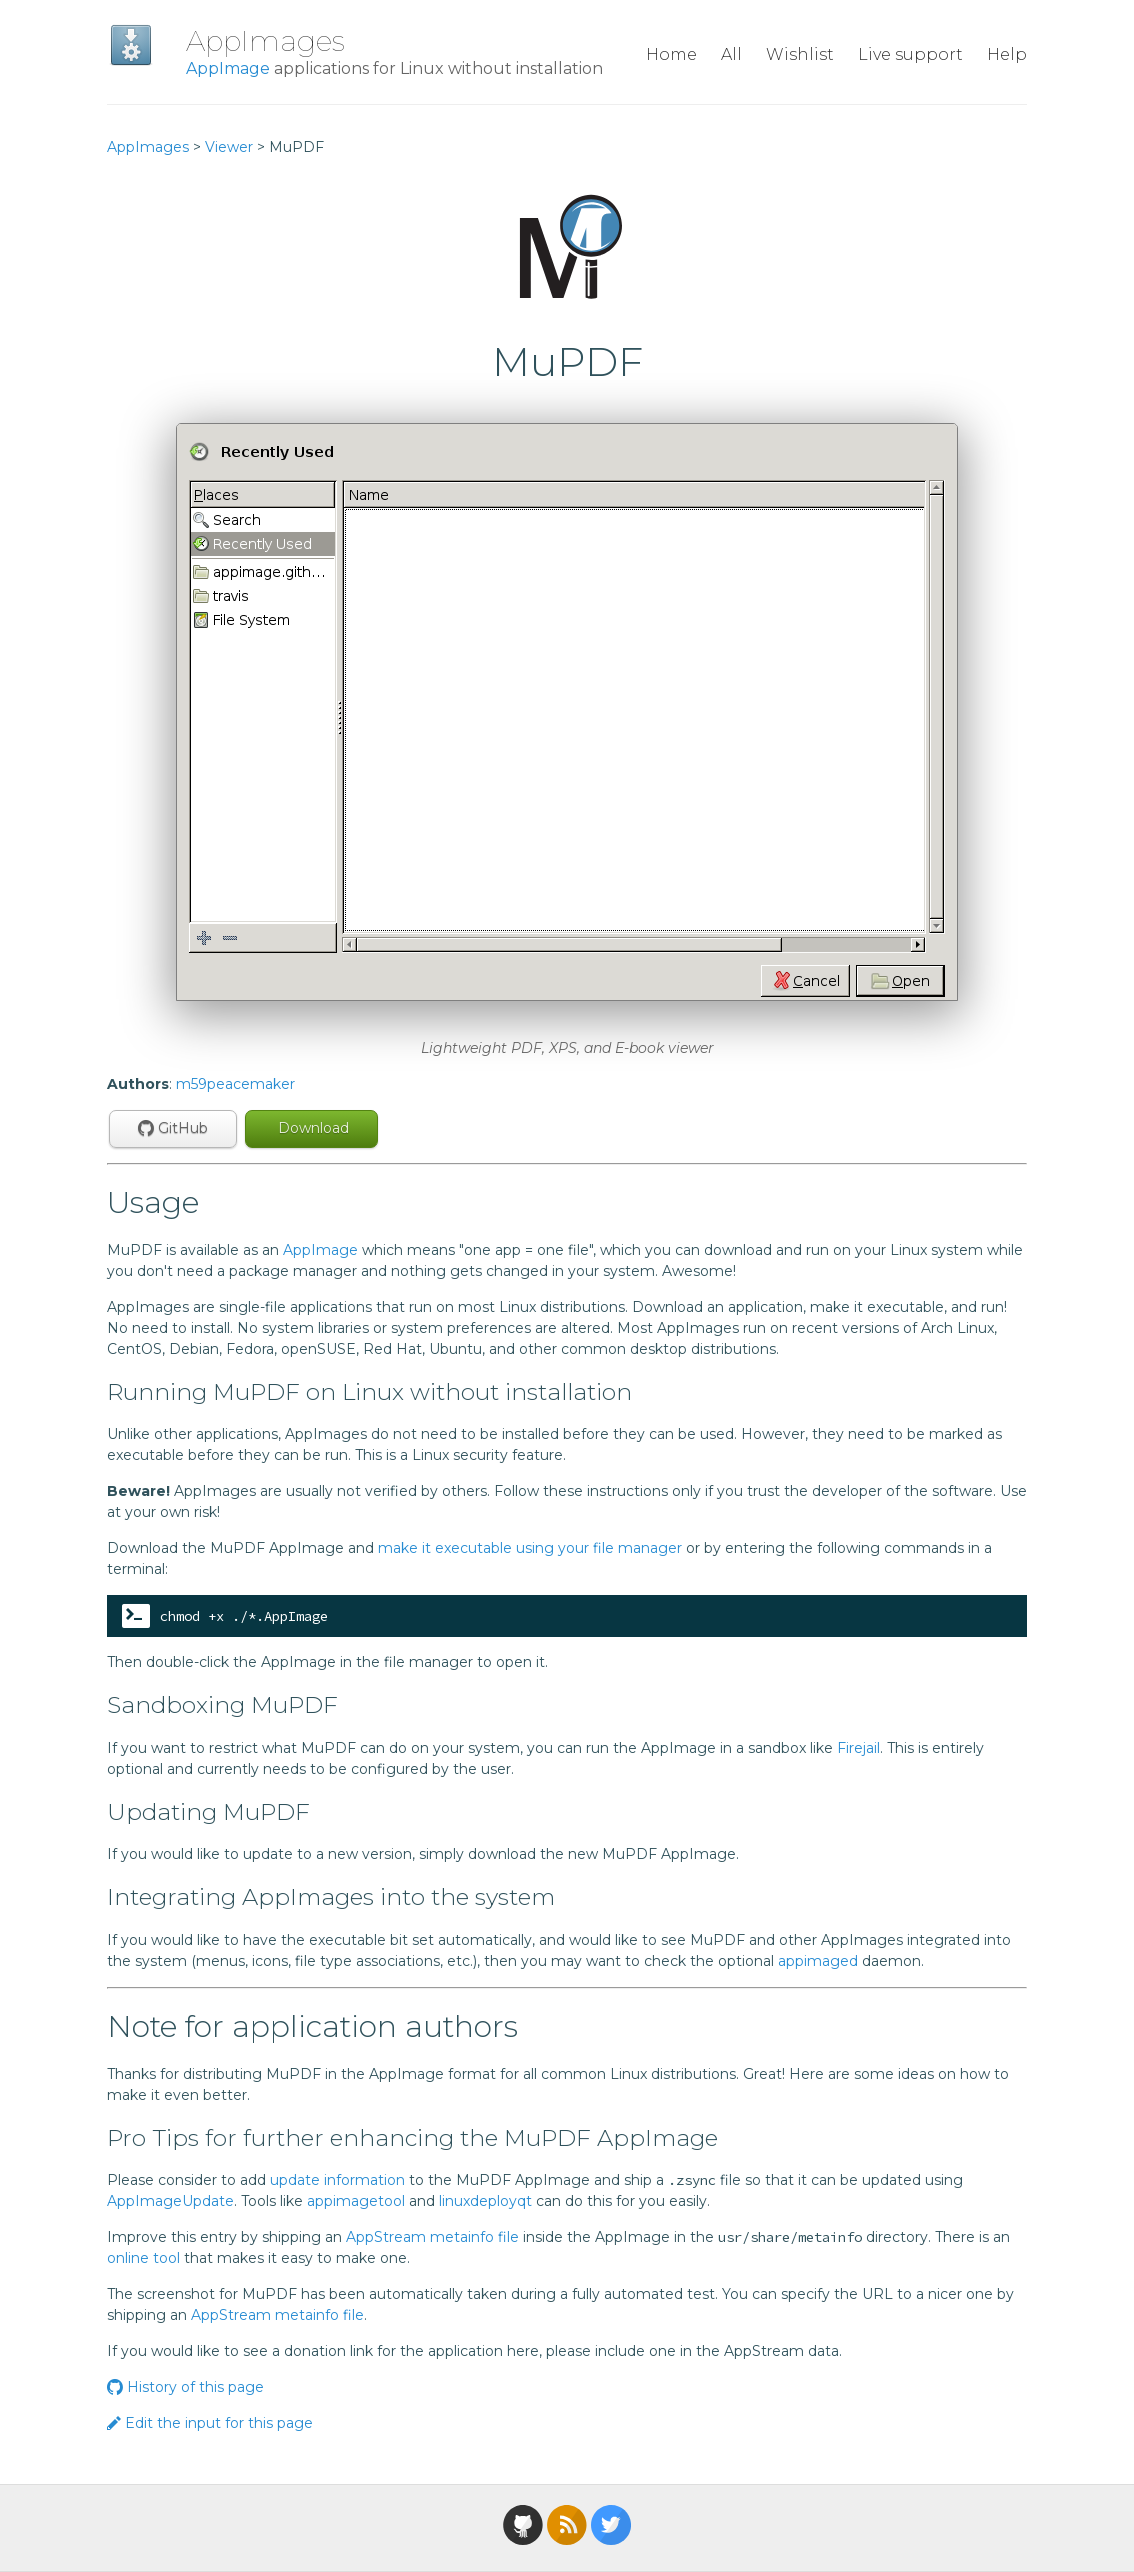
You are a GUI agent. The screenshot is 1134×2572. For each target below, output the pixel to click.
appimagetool (356, 2201)
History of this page (185, 2387)
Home (671, 54)
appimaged (818, 1961)
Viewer (229, 147)
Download (311, 1128)
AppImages (265, 41)
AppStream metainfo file (432, 2237)
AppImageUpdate (170, 2201)
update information (337, 2180)
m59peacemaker (235, 1084)
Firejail (858, 1748)
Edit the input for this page (210, 2423)
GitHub (173, 1128)
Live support (910, 54)
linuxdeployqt (485, 2201)
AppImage (228, 68)
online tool (143, 2258)
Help (1007, 54)
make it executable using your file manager (530, 1548)
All (731, 54)
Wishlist (800, 54)
